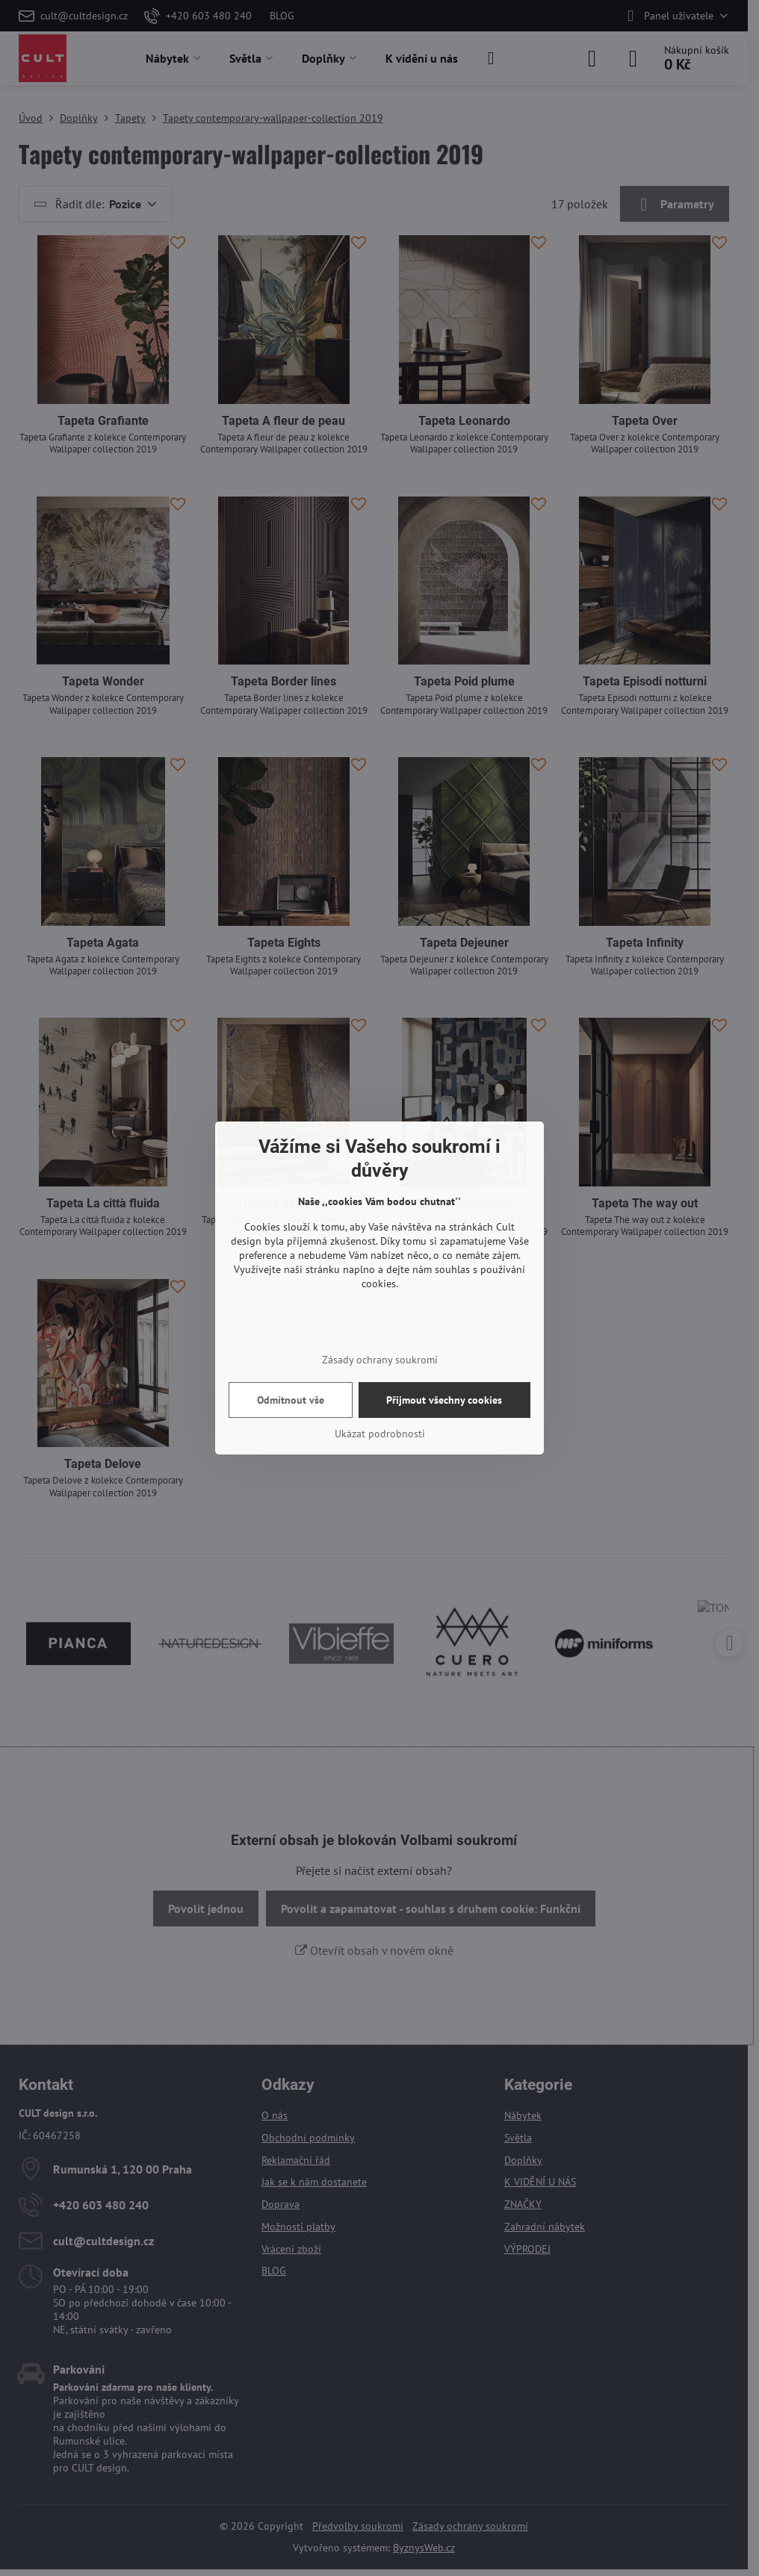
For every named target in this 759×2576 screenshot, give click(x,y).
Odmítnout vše (290, 1400)
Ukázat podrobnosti (380, 1433)
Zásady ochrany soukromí (380, 1359)
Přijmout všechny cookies (444, 1400)
